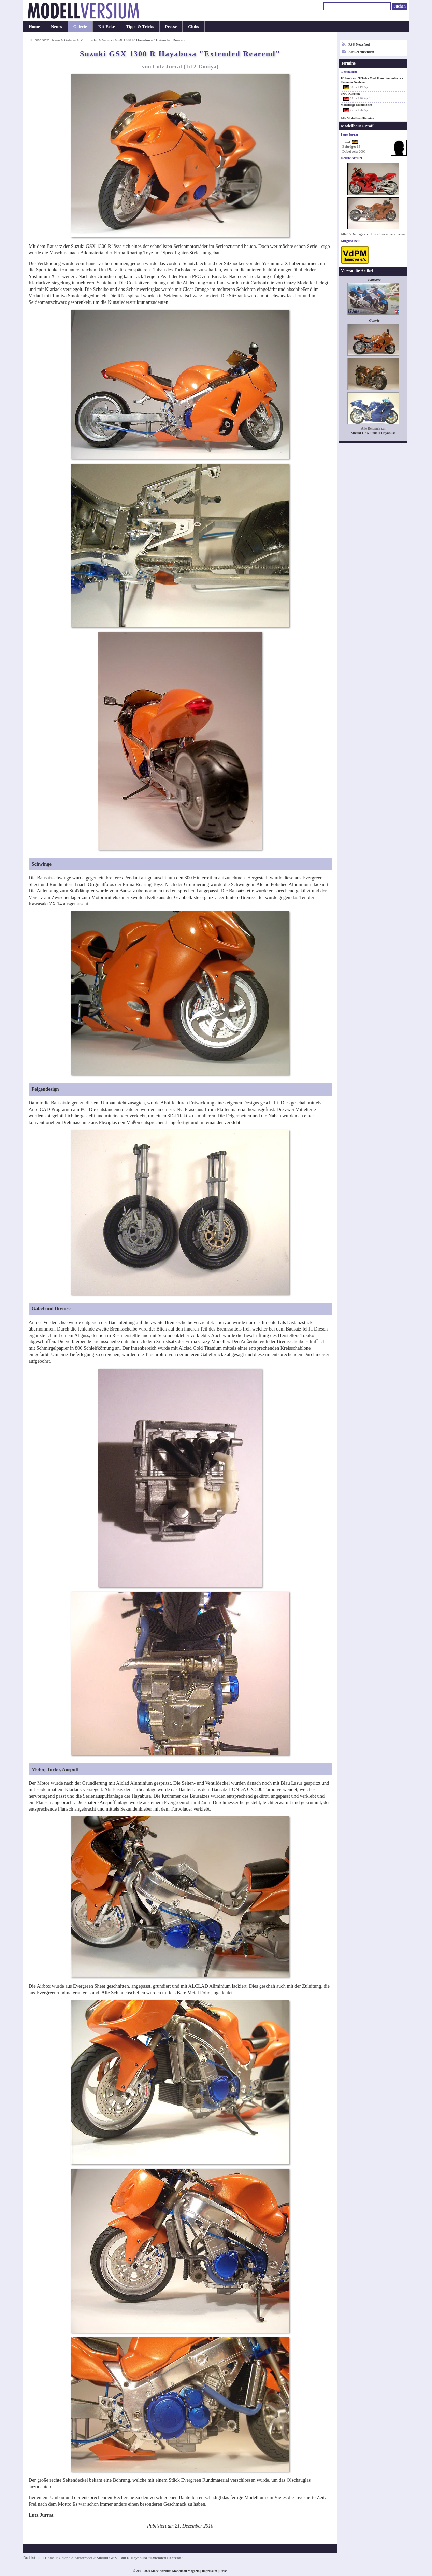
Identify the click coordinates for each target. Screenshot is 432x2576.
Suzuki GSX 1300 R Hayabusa (373, 433)
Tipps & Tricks (140, 26)
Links (223, 2571)
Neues (56, 26)
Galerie (80, 26)
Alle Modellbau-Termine (357, 118)
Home (34, 26)
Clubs (193, 26)
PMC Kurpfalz (350, 93)
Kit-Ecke (106, 26)
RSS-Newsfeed (359, 44)
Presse (171, 26)
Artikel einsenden (361, 52)
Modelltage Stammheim (356, 105)
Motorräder (89, 40)
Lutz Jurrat (380, 234)
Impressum (209, 2571)
